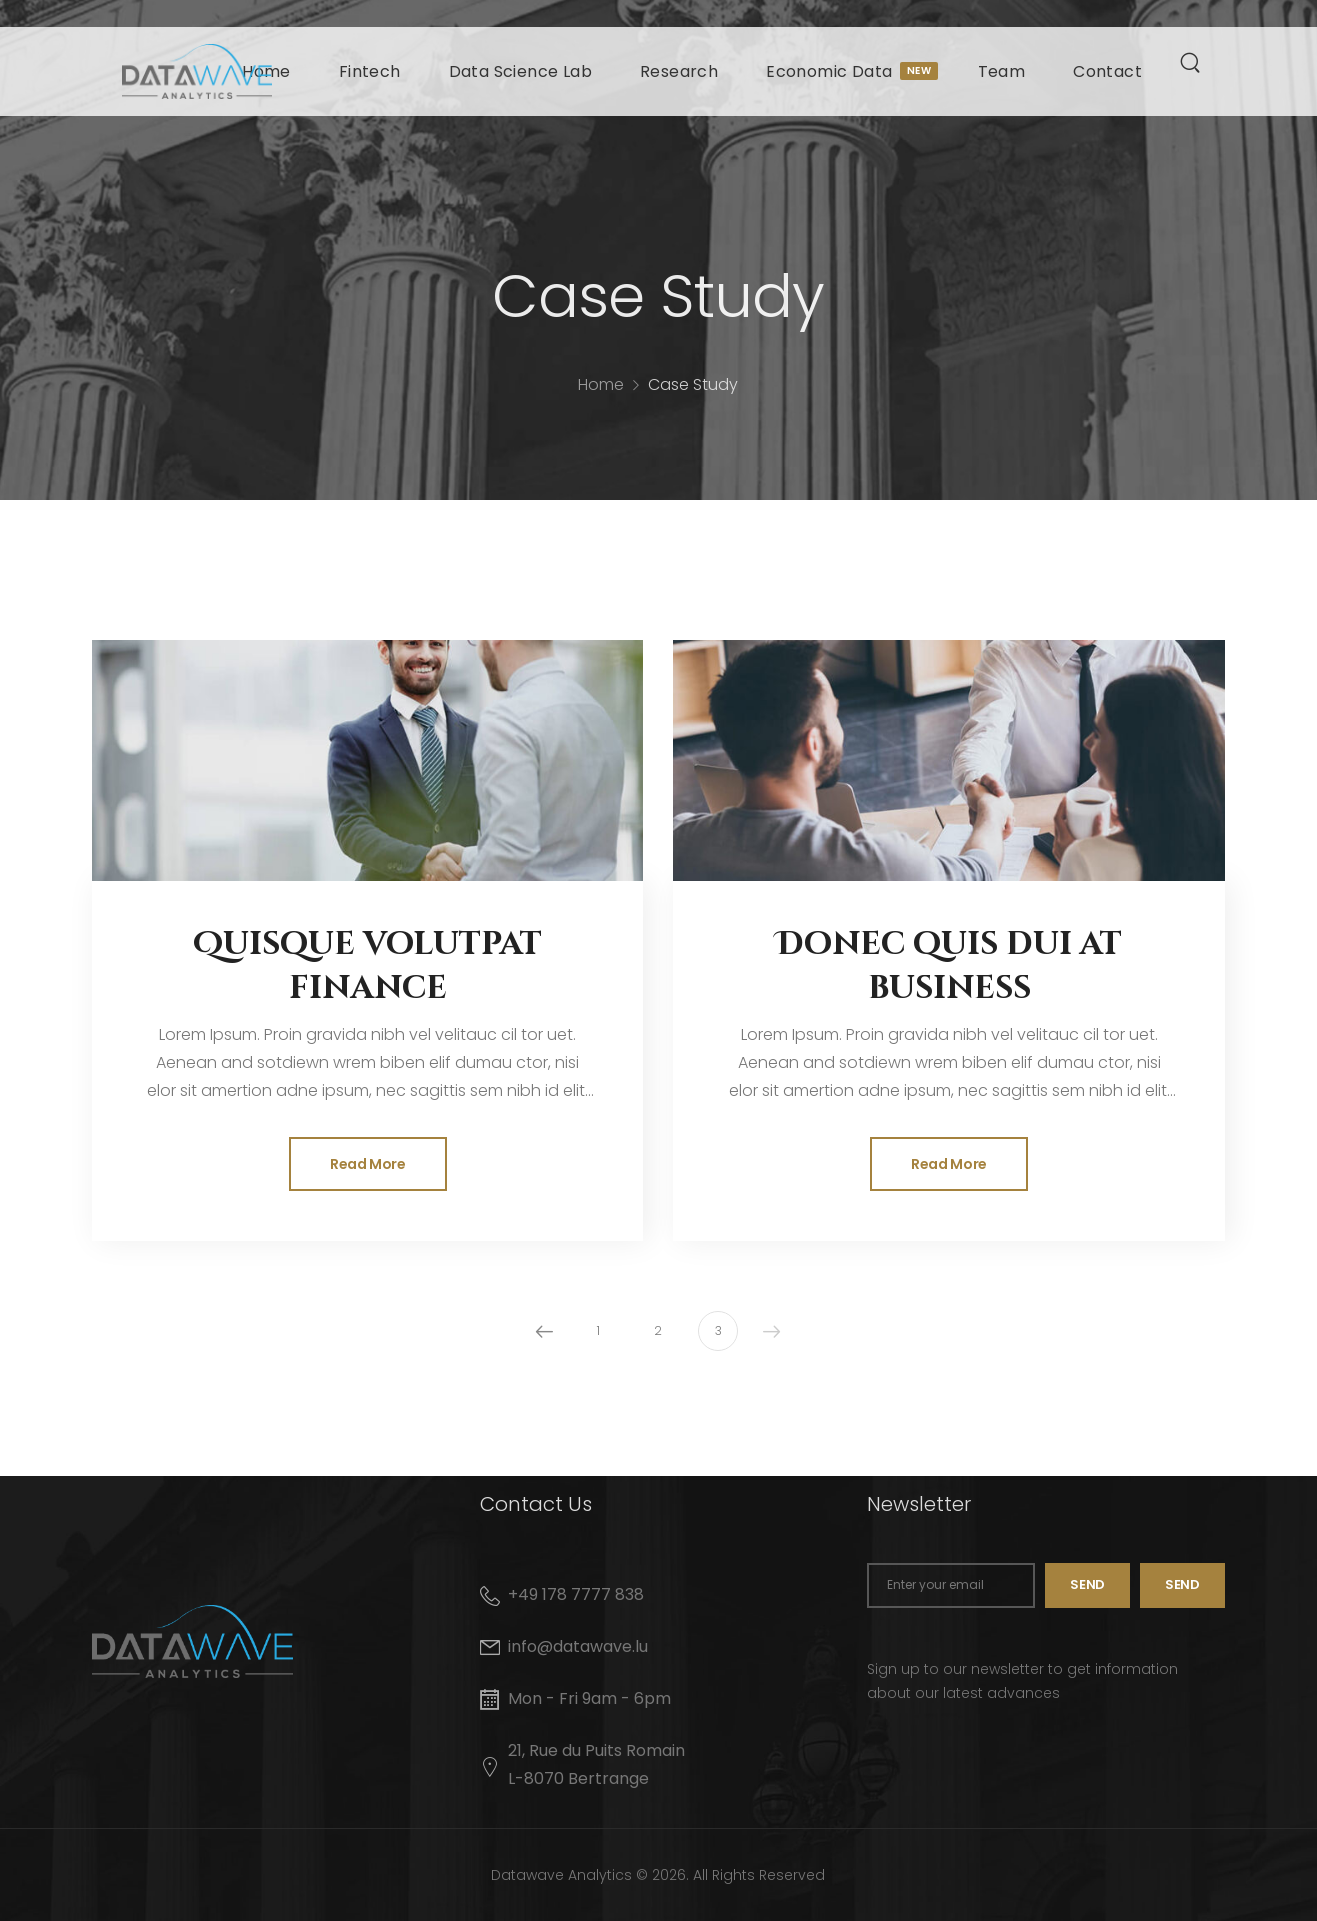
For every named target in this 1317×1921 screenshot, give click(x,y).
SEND (1182, 1584)
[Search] (1192, 62)
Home (601, 397)
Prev (544, 1331)
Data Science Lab (520, 71)
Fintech (370, 71)
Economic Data (847, 71)
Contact (1107, 71)
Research (679, 71)
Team (1002, 71)
